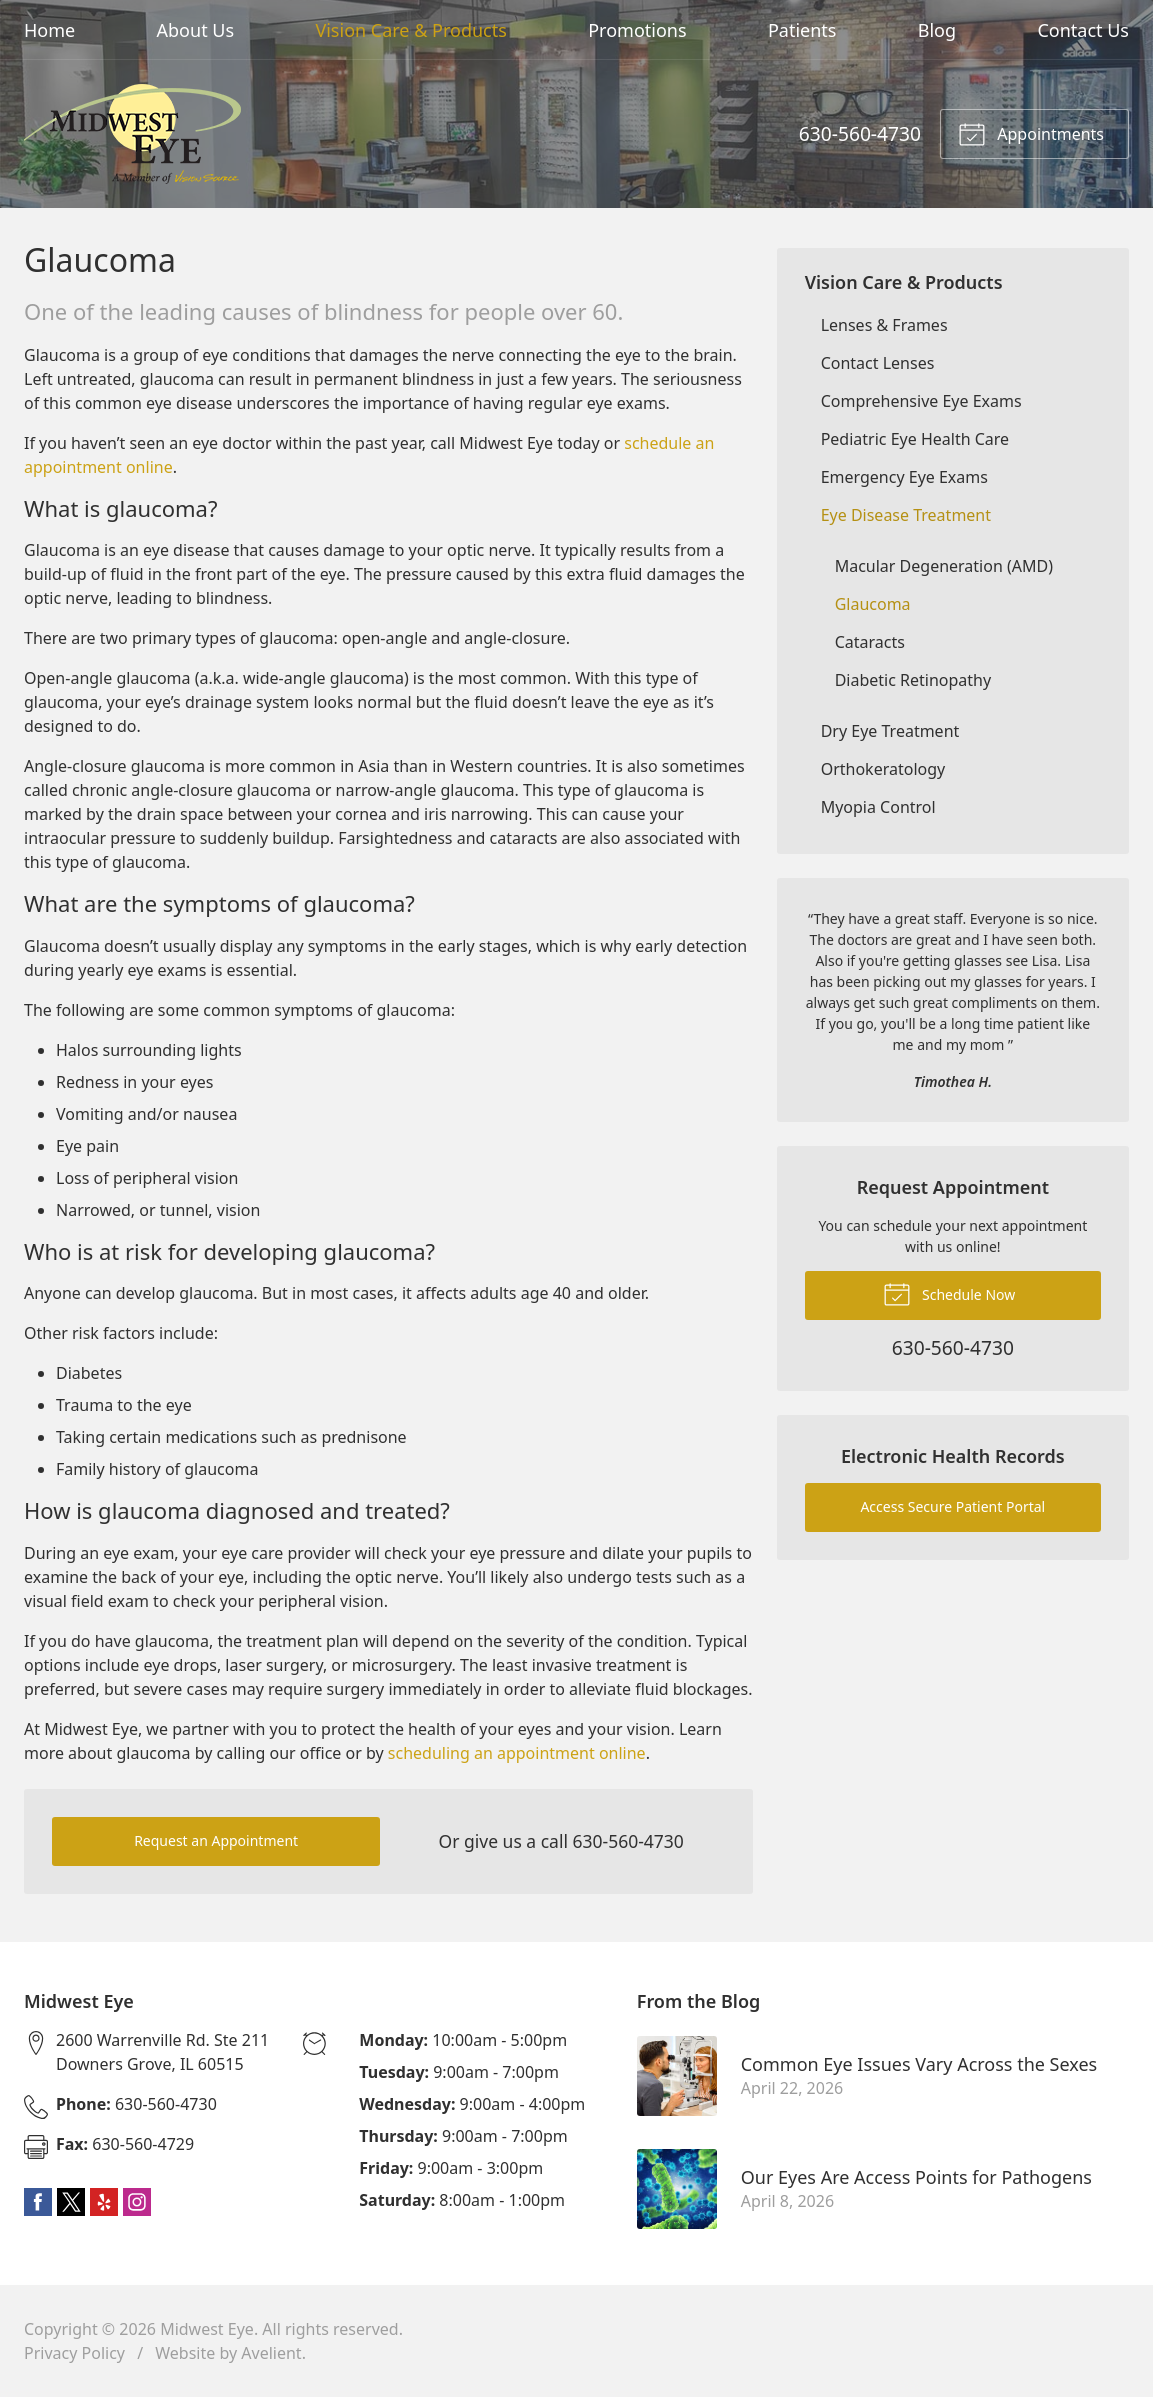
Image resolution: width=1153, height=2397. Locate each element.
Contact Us (1083, 30)
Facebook (38, 2202)
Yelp (104, 2202)
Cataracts (870, 642)
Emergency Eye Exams (904, 477)
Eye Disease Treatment (906, 515)
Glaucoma (873, 604)
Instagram (137, 2202)
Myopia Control (878, 807)
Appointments (1031, 133)
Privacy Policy (74, 2353)
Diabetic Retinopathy (913, 680)
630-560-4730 (860, 133)
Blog (937, 30)
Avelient (271, 2353)
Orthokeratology (883, 769)
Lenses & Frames (884, 325)
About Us (196, 30)
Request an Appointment (216, 1840)
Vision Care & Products (410, 30)
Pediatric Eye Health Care (915, 439)
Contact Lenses (878, 363)
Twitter (71, 2202)
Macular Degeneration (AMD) (944, 566)
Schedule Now (949, 1293)
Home (49, 30)
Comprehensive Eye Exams (921, 401)
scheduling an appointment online (515, 1753)
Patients (802, 30)
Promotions (637, 30)
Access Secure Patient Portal (952, 1506)
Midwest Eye (207, 2329)
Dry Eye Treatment (890, 731)
